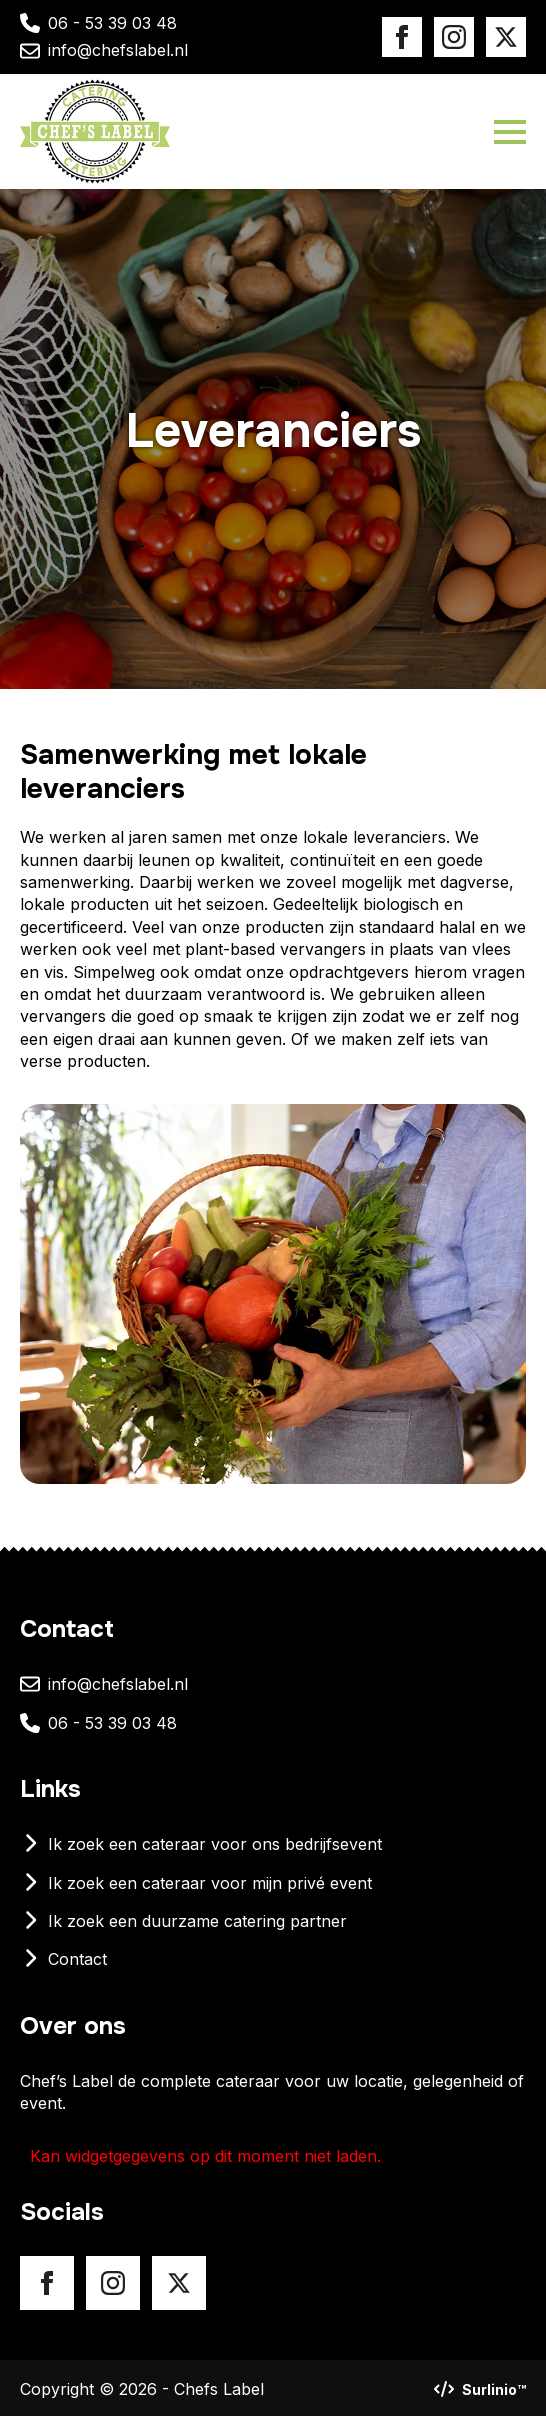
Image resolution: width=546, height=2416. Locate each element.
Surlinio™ (494, 2389)
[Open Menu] (510, 132)
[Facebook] (402, 37)
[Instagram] (454, 37)
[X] (506, 37)
